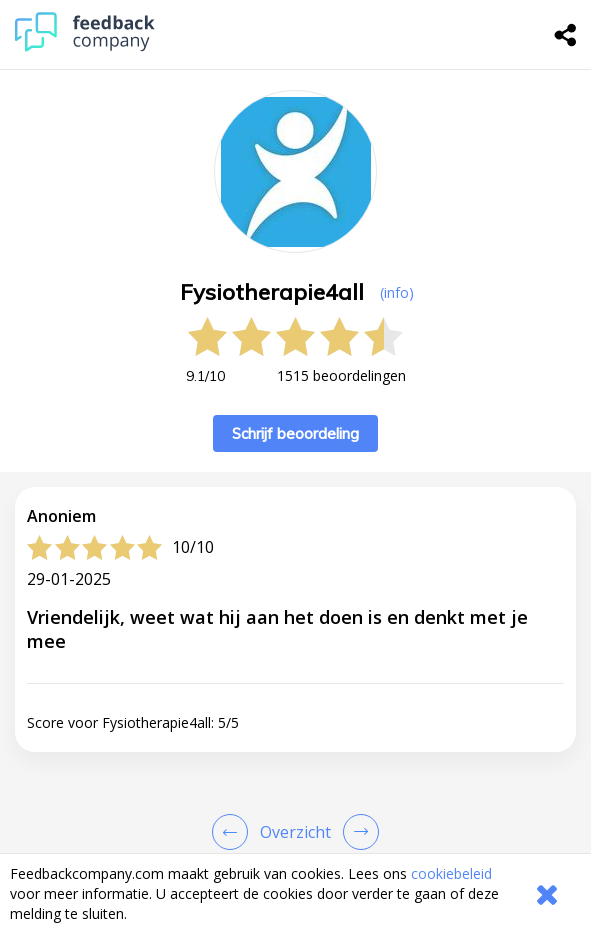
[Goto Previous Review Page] (234, 832)
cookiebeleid (451, 873)
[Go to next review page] (357, 832)
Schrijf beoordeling (295, 433)
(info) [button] (397, 292)
